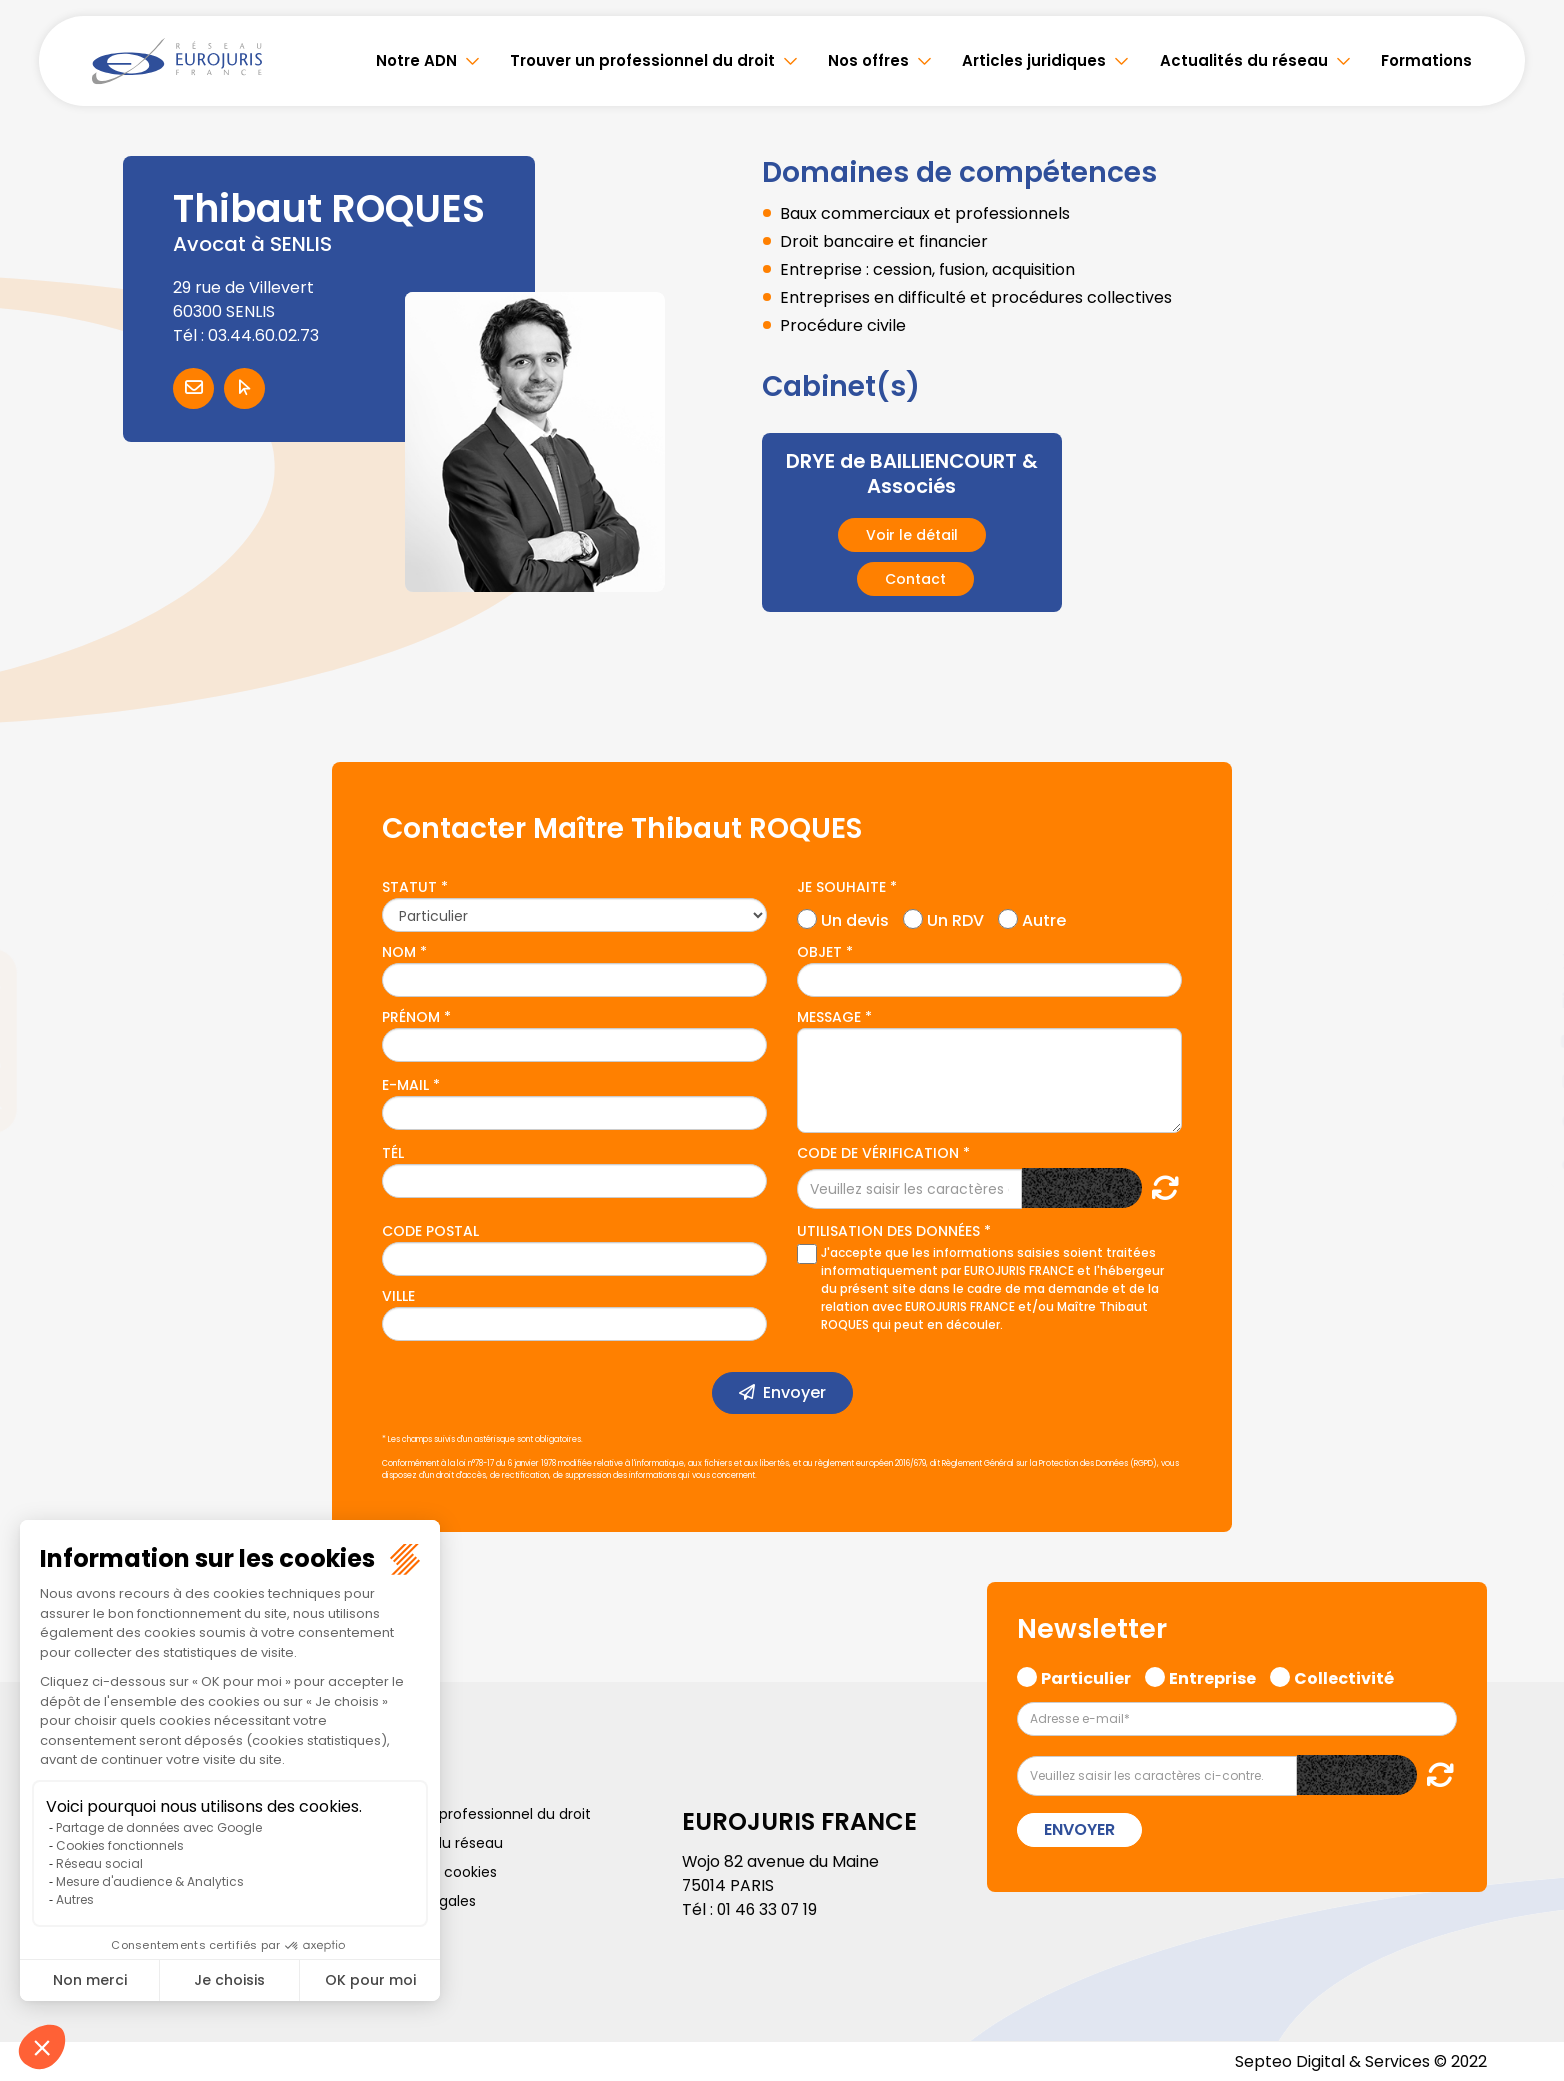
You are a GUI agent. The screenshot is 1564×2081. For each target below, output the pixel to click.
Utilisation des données (888, 1230)
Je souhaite (841, 886)
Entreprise (1212, 1675)
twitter (1524, 961)
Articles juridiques (1034, 60)
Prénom (411, 1016)
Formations (1426, 60)
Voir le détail (912, 534)
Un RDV (955, 916)
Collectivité (1344, 1675)
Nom (399, 951)
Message (829, 1016)
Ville (398, 1295)
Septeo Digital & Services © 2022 (1360, 2060)
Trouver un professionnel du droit (642, 60)
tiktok (1524, 1161)
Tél (393, 1152)
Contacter (193, 388)
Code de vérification (878, 1152)
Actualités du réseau (1244, 60)
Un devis (855, 916)
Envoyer (794, 1391)
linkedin (1524, 1001)
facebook (1524, 921)
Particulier (1086, 1675)
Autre (1044, 916)
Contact (915, 578)
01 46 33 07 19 (769, 1908)
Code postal (430, 1230)
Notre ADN (416, 60)
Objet (819, 951)
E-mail (405, 1084)
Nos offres (868, 60)
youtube (1524, 1041)
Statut (409, 886)
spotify (1524, 1121)
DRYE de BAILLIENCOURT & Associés (911, 473)
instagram (1524, 1081)
